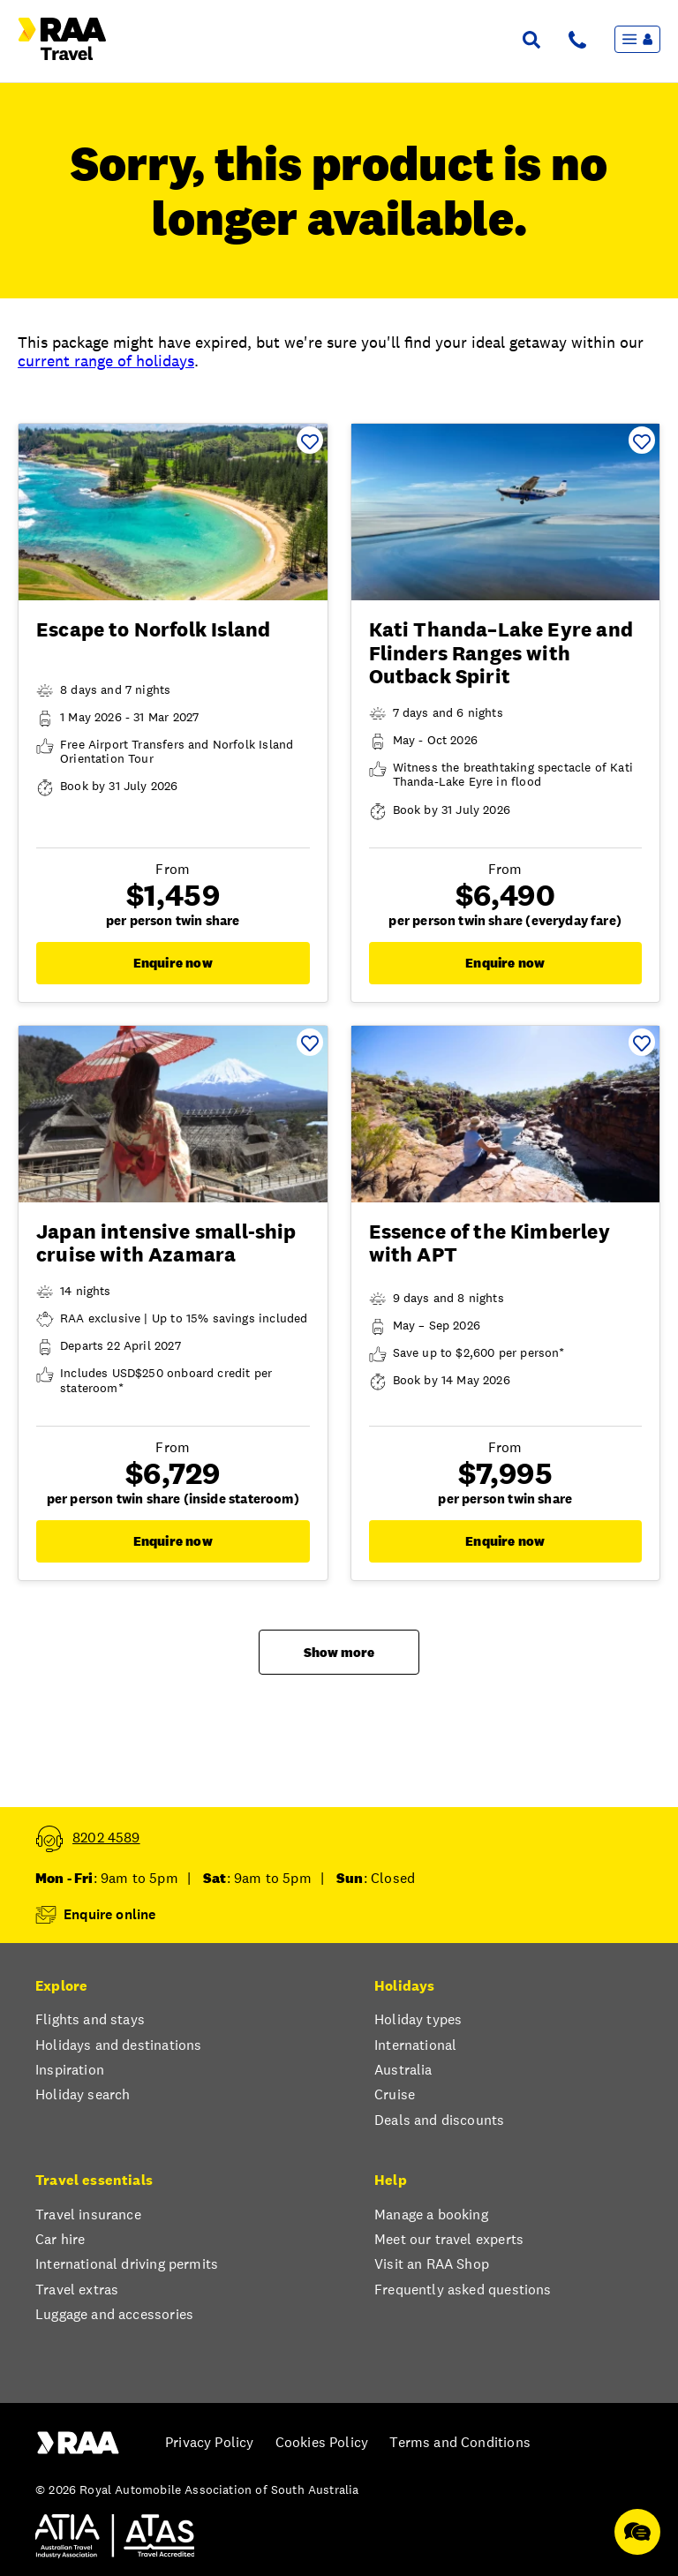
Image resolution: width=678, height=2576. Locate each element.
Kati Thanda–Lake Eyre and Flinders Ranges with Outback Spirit (501, 652)
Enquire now (173, 962)
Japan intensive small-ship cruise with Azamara (166, 1243)
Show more (339, 1652)
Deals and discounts (439, 2120)
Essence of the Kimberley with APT (489, 1243)
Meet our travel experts (449, 2240)
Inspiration (69, 2070)
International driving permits (126, 2264)
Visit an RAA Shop (431, 2264)
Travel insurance (88, 2215)
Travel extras (76, 2290)
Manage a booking (431, 2215)
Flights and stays (90, 2020)
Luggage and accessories (114, 2315)
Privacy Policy (209, 2443)
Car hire (60, 2240)
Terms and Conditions (460, 2443)
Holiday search (82, 2095)
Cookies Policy (321, 2443)
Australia (403, 2070)
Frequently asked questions (463, 2290)
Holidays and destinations (118, 2045)
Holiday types (418, 2020)
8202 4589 (106, 1838)
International (415, 2045)
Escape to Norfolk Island (153, 629)
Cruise (394, 2095)
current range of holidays (106, 360)
